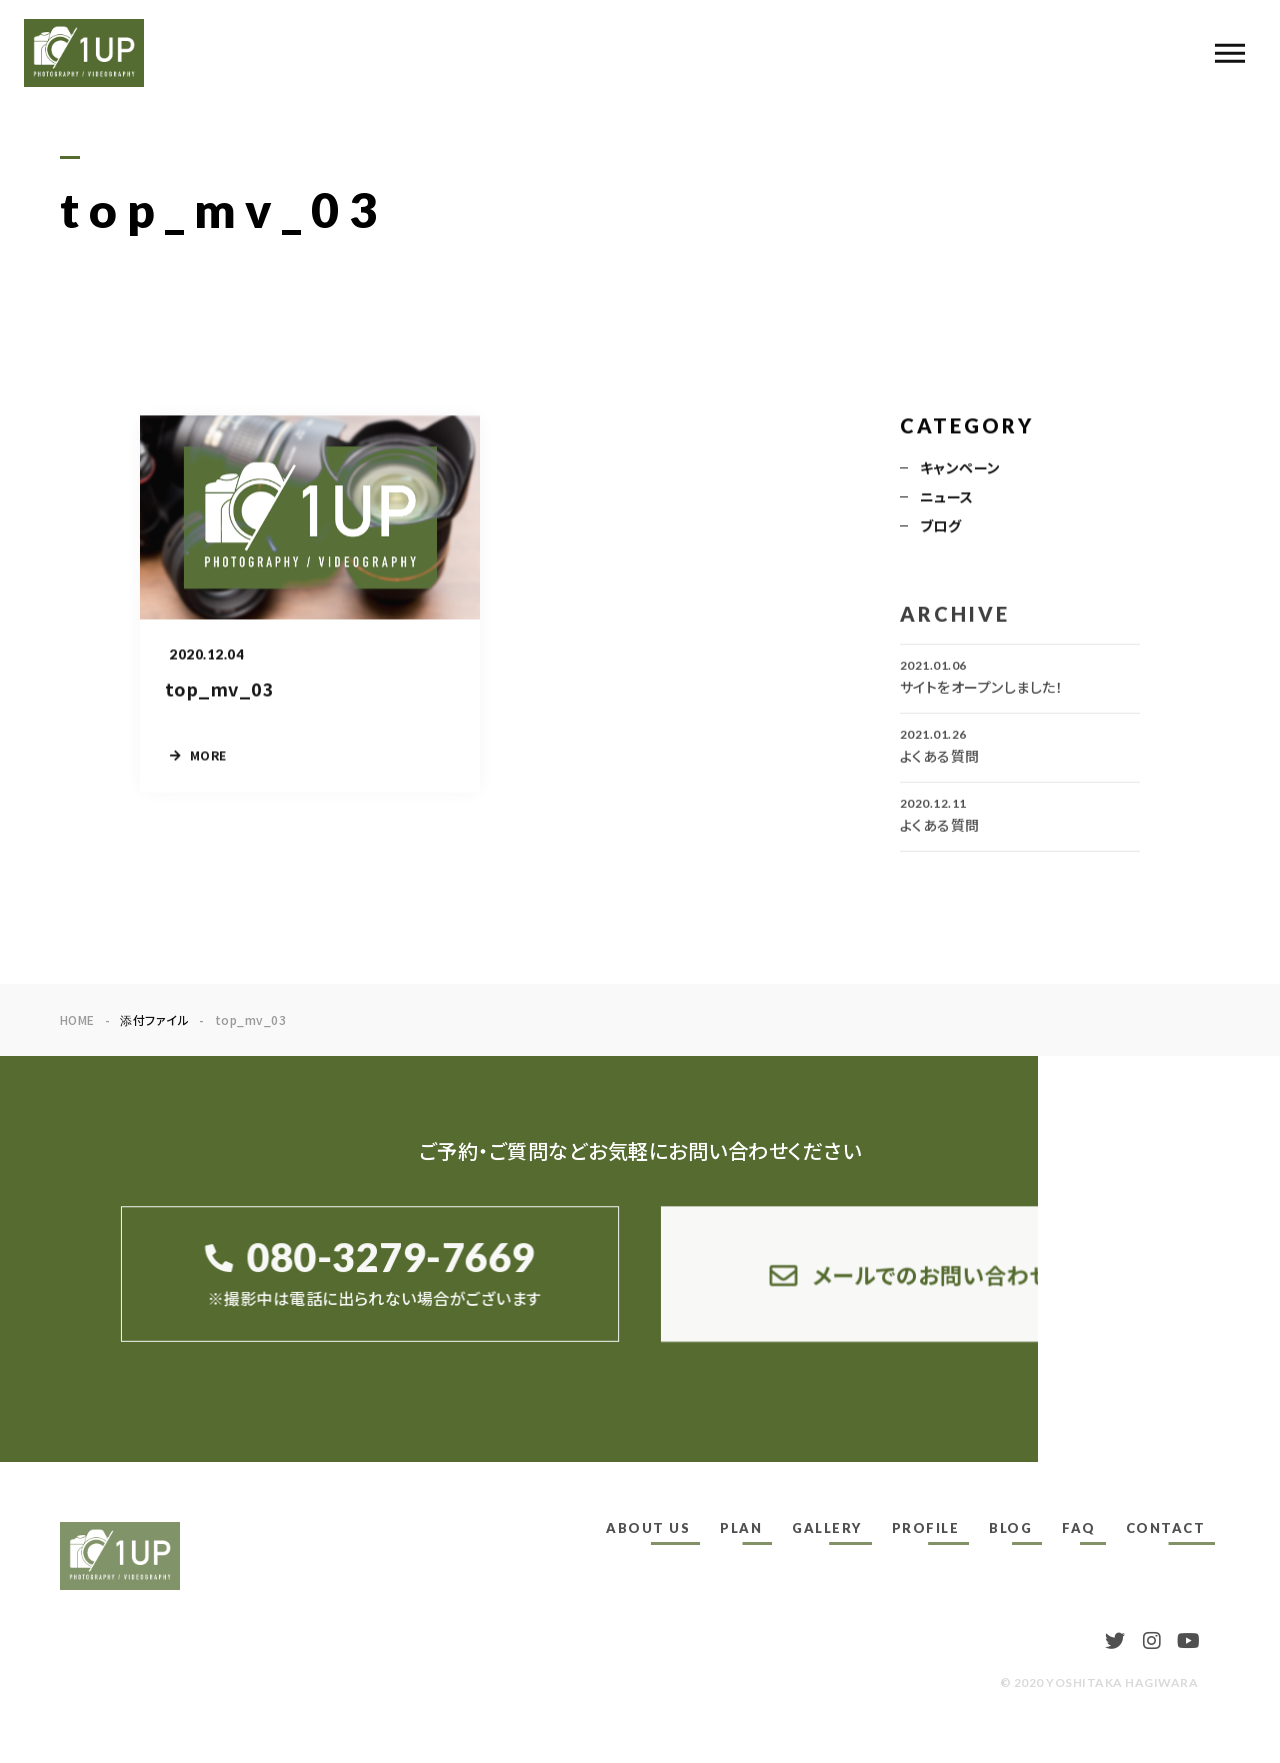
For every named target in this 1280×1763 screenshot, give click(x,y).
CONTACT (1166, 1528)
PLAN (741, 1528)
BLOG (1010, 1528)
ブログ (940, 527)
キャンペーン (960, 469)
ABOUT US (648, 1528)
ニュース (947, 498)
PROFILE (926, 1528)
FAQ (1079, 1528)
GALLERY (827, 1528)
